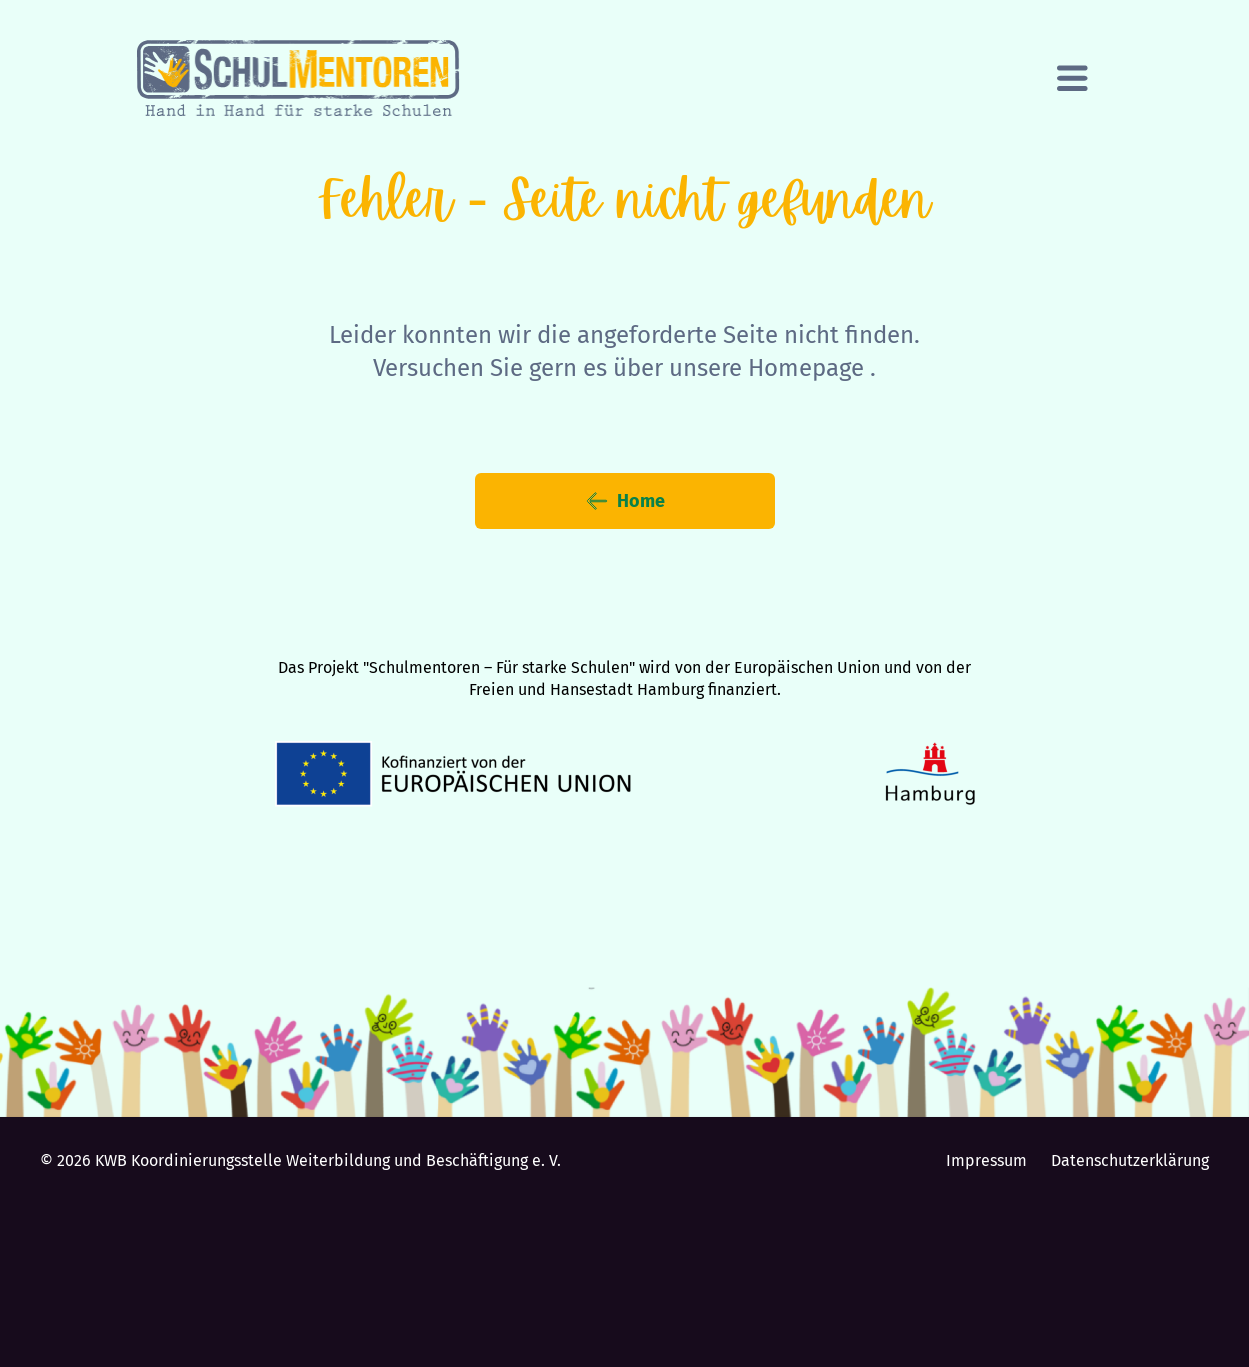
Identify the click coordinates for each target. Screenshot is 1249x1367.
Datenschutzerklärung (1130, 1160)
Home (625, 501)
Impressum (986, 1160)
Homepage (806, 368)
